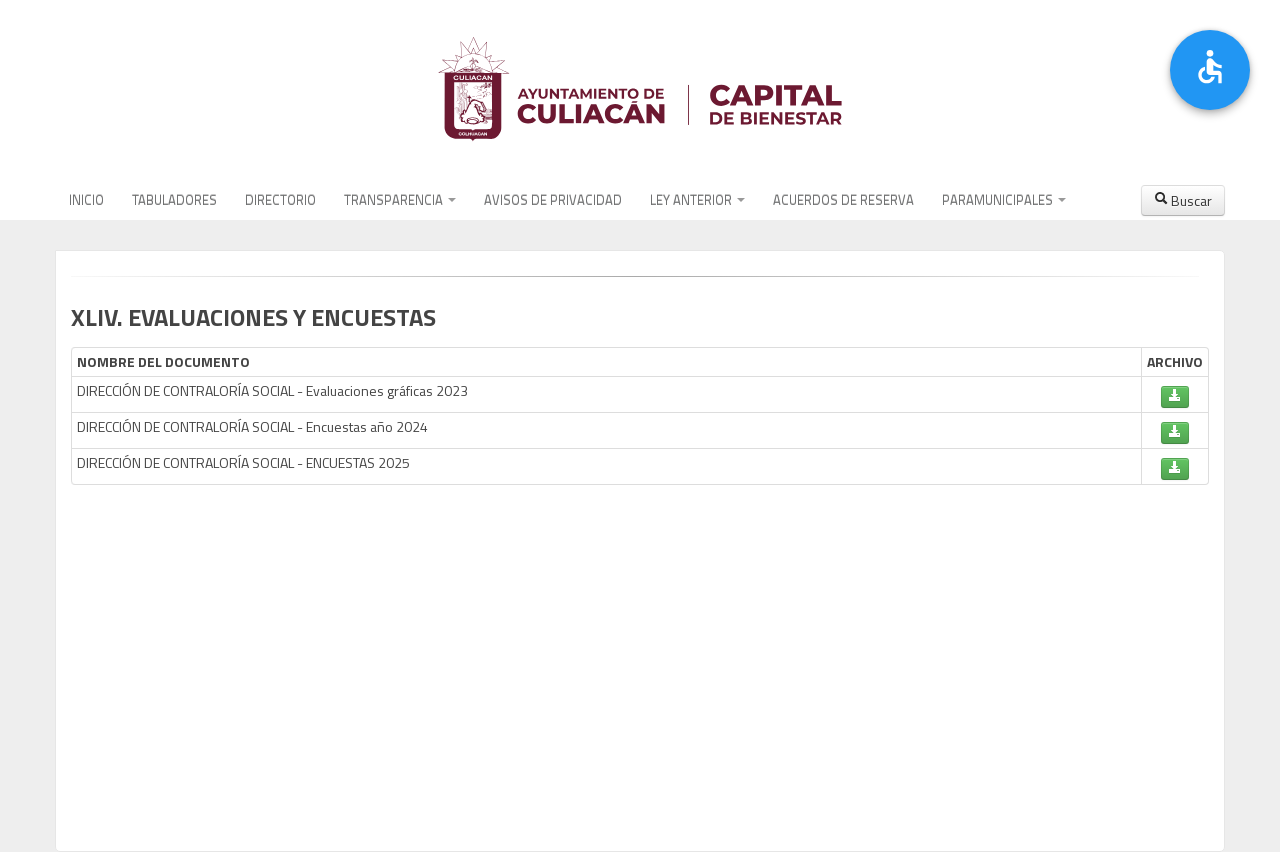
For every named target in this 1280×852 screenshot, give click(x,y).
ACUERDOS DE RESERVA (843, 200)
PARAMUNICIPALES (1004, 200)
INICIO (86, 200)
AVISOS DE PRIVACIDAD (553, 200)
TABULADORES (174, 200)
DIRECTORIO (280, 200)
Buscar (1183, 200)
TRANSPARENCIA (400, 200)
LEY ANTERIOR (697, 200)
